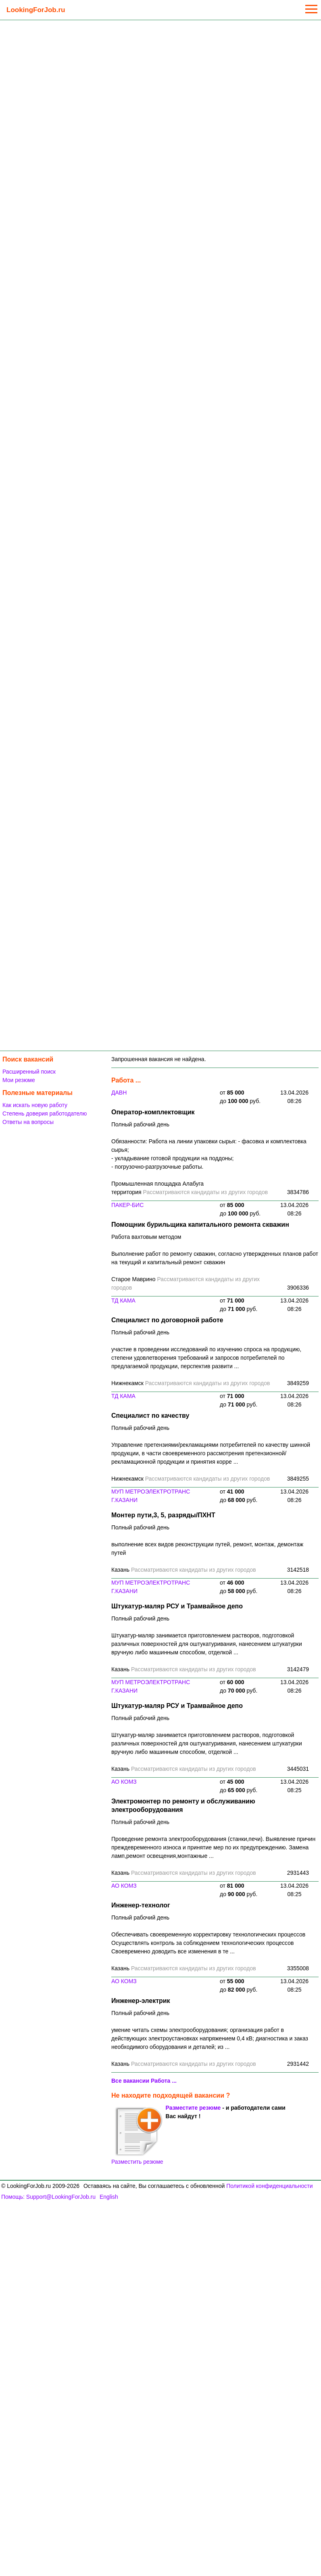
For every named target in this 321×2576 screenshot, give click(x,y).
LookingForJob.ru (35, 10)
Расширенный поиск (29, 1071)
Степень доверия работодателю (44, 1113)
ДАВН (119, 1092)
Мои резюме (18, 1080)
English (109, 2197)
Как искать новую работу (34, 1105)
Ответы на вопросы (28, 1122)
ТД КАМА (123, 1300)
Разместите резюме (193, 2107)
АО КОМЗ (124, 1781)
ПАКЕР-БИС (127, 1205)
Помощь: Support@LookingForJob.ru (48, 2197)
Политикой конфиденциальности (269, 2186)
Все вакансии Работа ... (144, 2080)
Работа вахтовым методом (146, 1237)
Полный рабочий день (140, 1124)
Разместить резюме (137, 2135)
